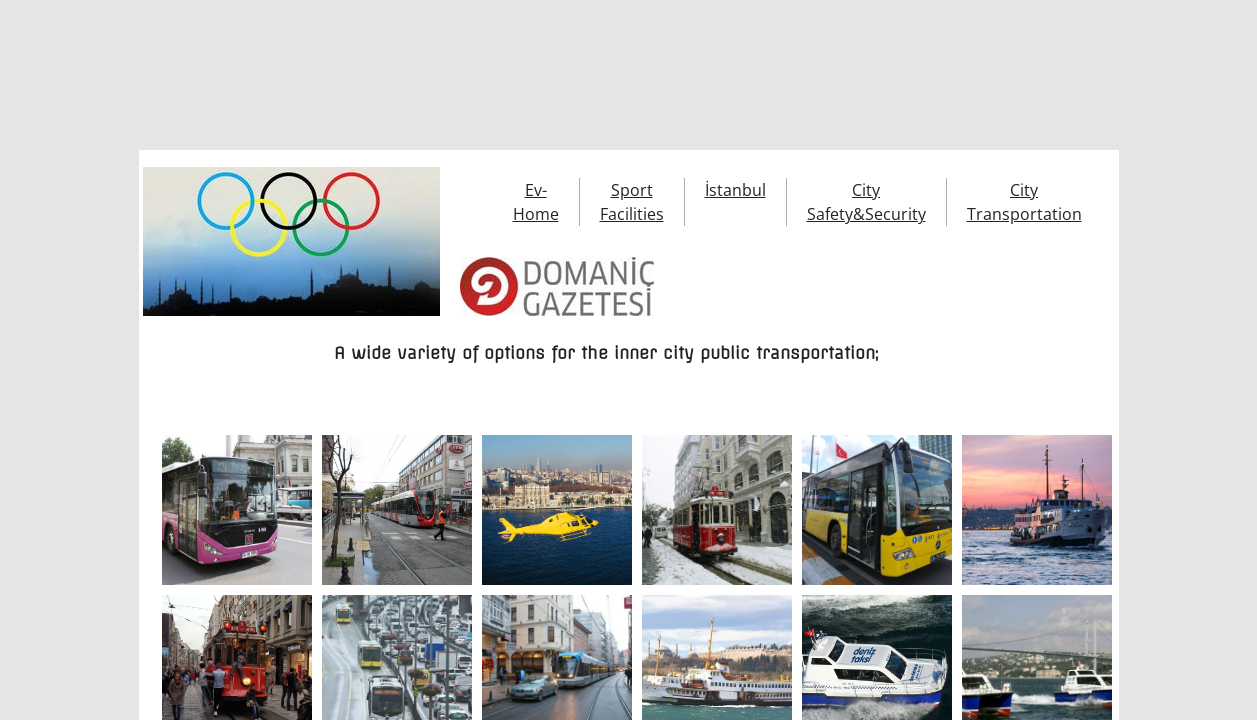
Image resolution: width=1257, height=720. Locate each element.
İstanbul (735, 190)
